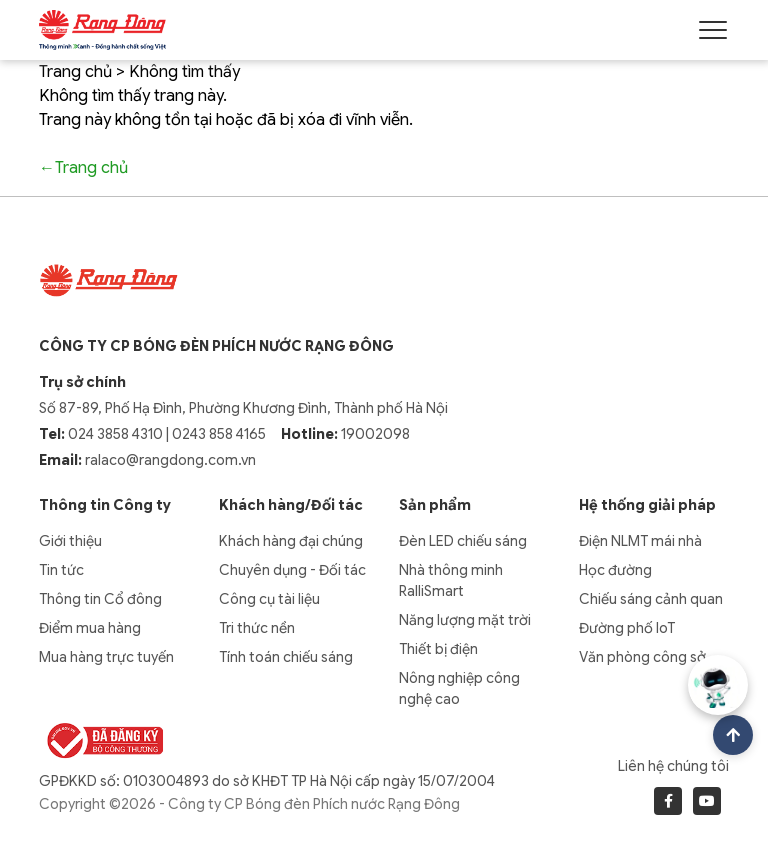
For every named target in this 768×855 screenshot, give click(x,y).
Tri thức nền (257, 628)
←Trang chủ (83, 168)
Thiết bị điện (438, 649)
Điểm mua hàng (90, 628)
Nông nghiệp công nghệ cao (459, 688)
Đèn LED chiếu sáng (463, 541)
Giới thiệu (70, 541)
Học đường (615, 570)
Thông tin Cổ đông (100, 599)
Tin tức (61, 570)
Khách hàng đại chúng (291, 541)
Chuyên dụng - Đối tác (292, 570)
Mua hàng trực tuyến (106, 657)
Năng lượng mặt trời (465, 620)
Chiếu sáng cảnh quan (651, 599)
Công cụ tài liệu (269, 599)
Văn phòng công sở (642, 657)
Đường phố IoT (627, 628)
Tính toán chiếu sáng (286, 657)
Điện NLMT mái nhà (640, 541)
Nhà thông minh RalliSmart (451, 580)
